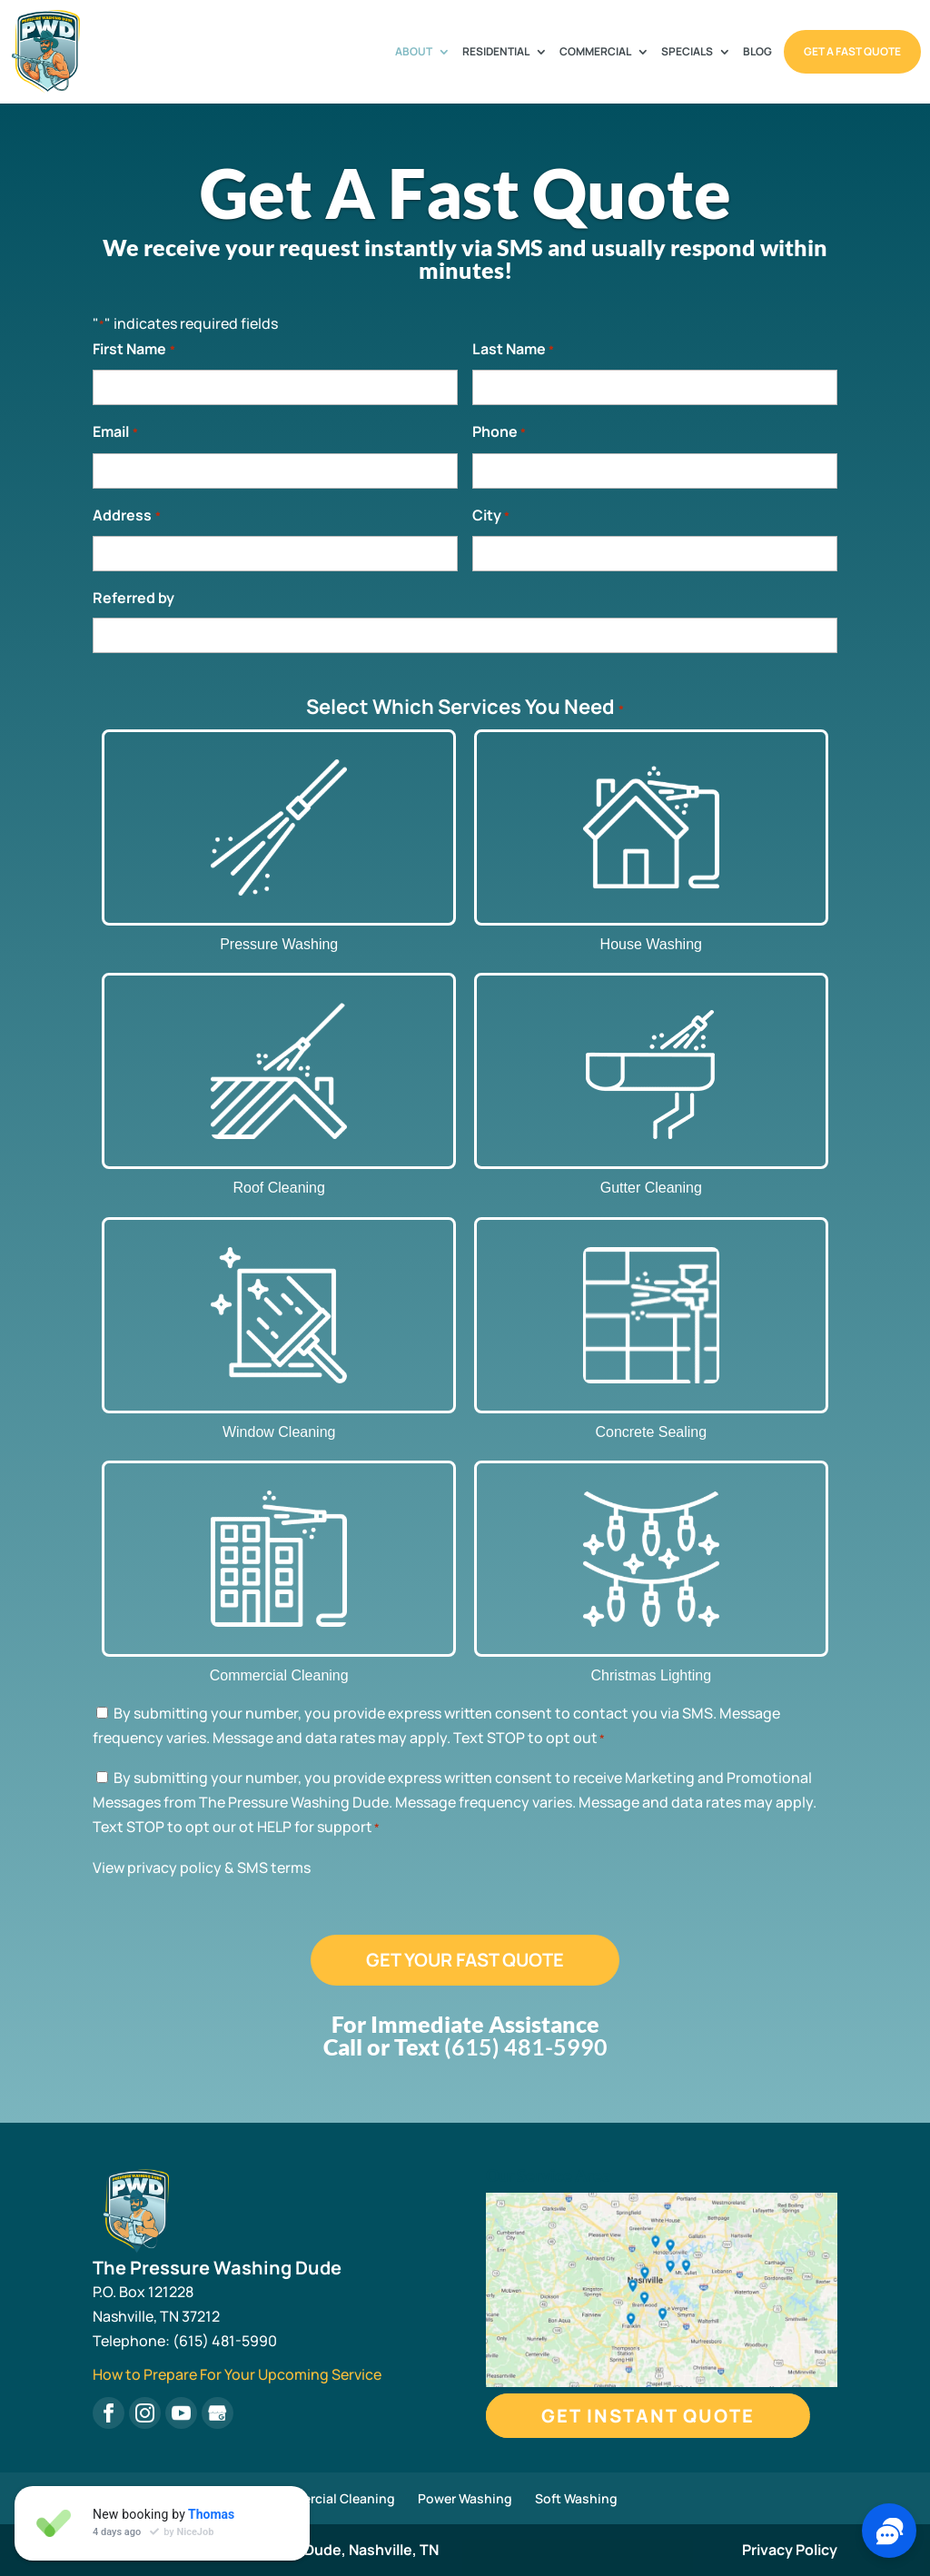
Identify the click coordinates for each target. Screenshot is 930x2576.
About (413, 52)
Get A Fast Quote (852, 51)
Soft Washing (576, 2498)
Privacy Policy (789, 2550)
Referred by (133, 598)
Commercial (595, 52)
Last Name (513, 350)
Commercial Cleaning (329, 2498)
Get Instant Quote (648, 2415)
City (491, 516)
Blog (757, 52)
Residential (495, 52)
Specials (687, 52)
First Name (133, 350)
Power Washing (465, 2498)
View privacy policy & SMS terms (202, 1868)
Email (115, 433)
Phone (499, 433)
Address (126, 516)
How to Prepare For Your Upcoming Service (237, 2374)
